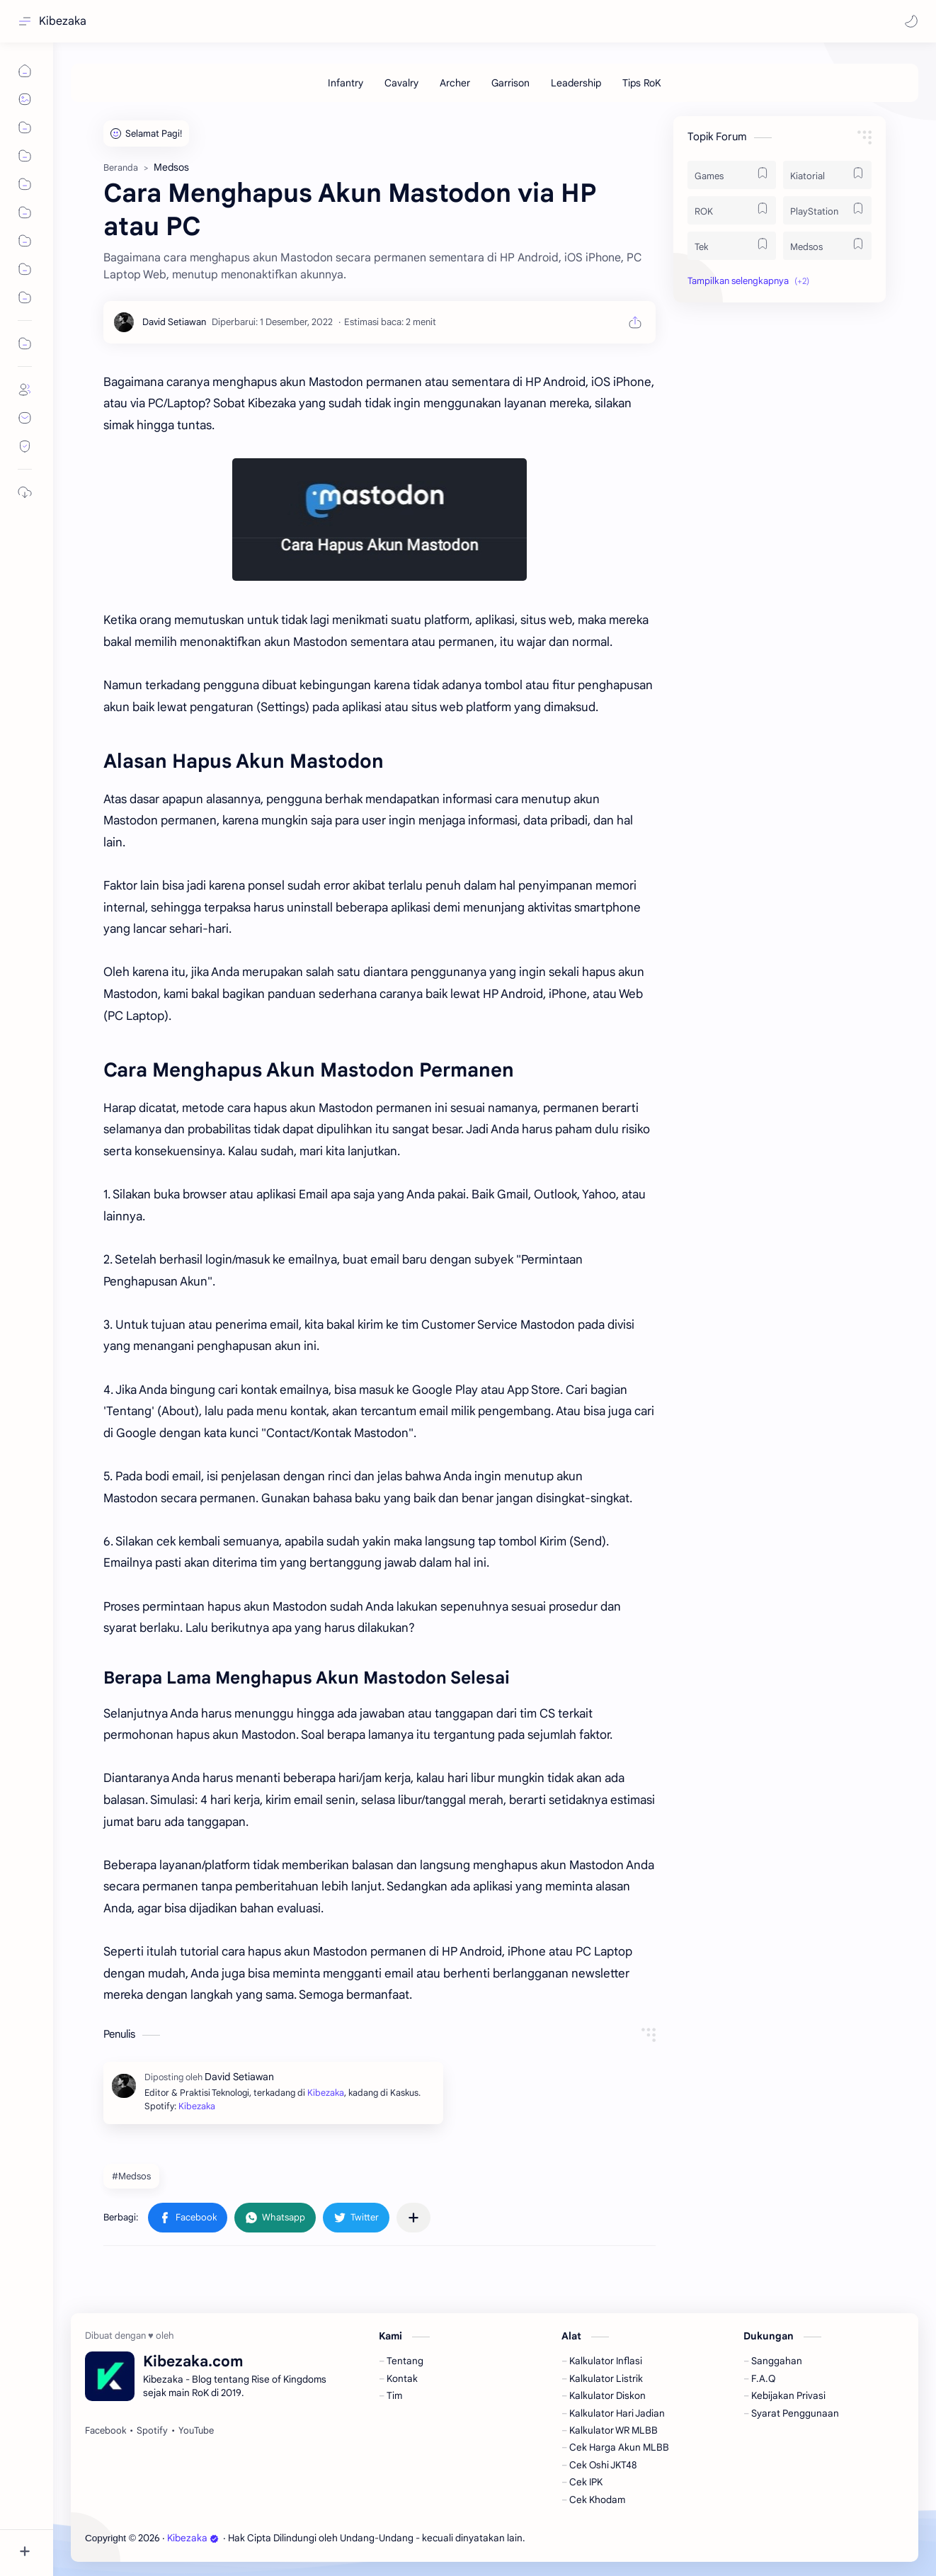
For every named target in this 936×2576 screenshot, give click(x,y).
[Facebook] (105, 2431)
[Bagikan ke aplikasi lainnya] (413, 2217)
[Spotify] (152, 2431)
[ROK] (731, 210)
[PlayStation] (827, 210)
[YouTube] (196, 2431)
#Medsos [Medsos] (131, 2176)
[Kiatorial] (827, 175)
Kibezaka (62, 21)
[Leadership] (576, 83)
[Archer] (455, 83)
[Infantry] (345, 83)
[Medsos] (827, 246)
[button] (911, 21)
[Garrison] (510, 83)
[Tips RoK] (641, 83)
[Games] (731, 175)
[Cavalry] (401, 83)
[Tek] (731, 246)
